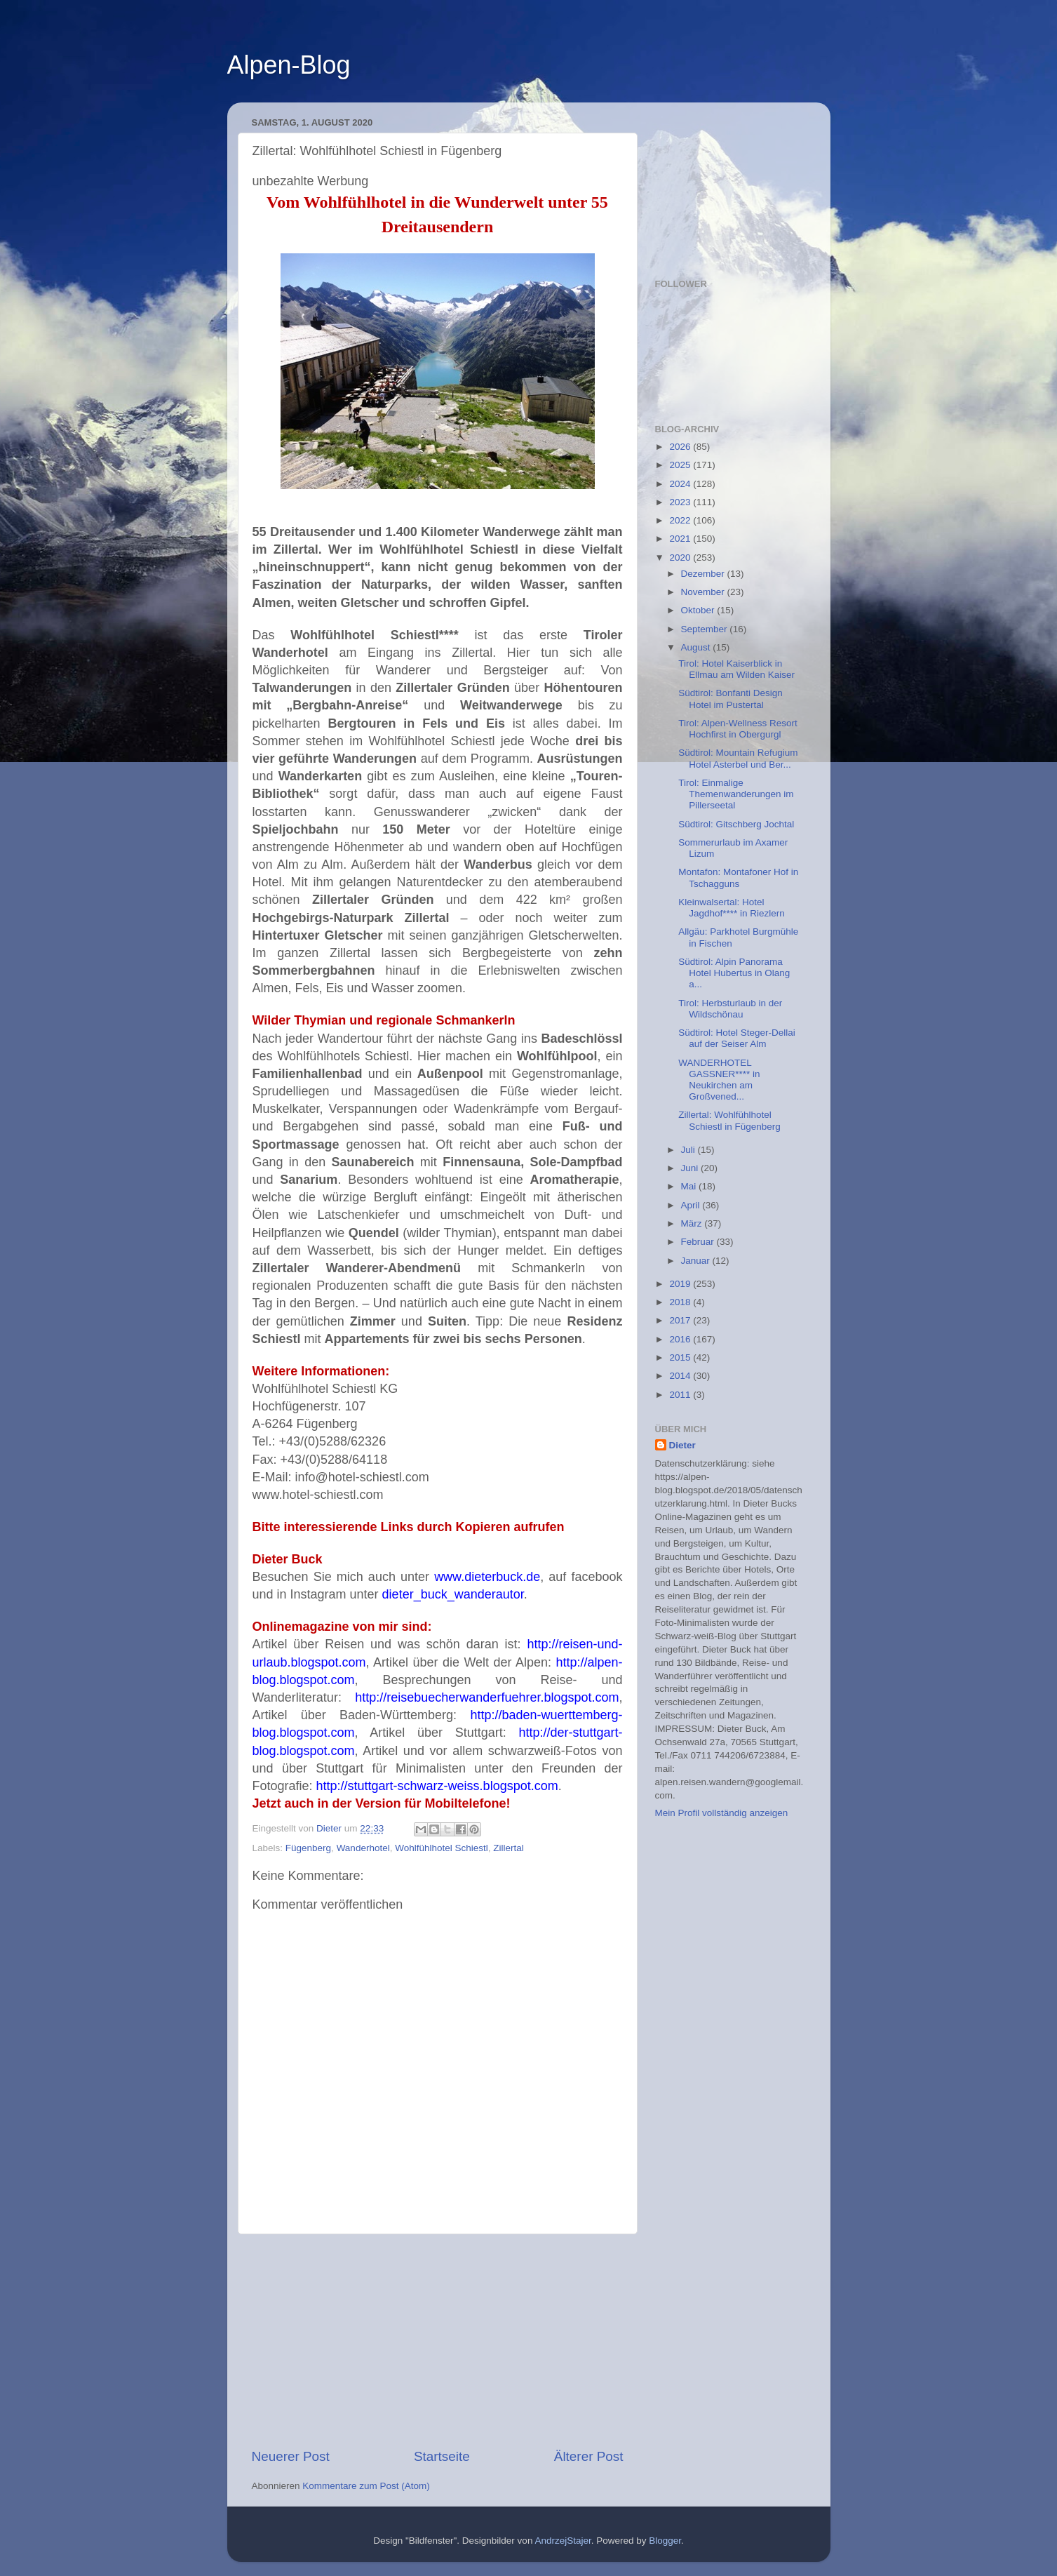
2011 (681, 1394)
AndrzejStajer (562, 2540)
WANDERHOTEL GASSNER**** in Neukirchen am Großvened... (719, 1079)
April (692, 1205)
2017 (681, 1320)
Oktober (699, 610)
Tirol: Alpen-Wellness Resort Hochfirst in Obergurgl (737, 729)
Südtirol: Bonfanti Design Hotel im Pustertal (730, 698)
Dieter (682, 1445)
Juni (691, 1168)
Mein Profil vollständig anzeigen (721, 1813)
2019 (681, 1284)
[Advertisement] (437, 2341)
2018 (681, 1302)
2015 (681, 1357)
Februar (699, 1241)
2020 (681, 557)
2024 (681, 484)
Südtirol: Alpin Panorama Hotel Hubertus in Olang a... (734, 972)
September (705, 629)
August (697, 647)
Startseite (442, 2456)
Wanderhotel (363, 1848)
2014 (681, 1375)
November (704, 592)
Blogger (665, 2540)
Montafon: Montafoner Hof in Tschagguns (738, 877)
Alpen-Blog (289, 65)
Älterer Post (589, 2456)
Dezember (704, 573)
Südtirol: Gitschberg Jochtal (736, 824)
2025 (681, 465)
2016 (681, 1339)
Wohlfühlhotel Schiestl (441, 1848)
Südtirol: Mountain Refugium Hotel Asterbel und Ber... (737, 758)
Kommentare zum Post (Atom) (366, 2486)
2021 (681, 538)
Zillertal (508, 1848)
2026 (681, 446)
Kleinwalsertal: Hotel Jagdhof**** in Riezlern (731, 908)
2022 (681, 520)
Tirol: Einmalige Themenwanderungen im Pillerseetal (735, 794)
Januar (697, 1260)
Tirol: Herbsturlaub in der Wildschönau (730, 1009)
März (693, 1223)
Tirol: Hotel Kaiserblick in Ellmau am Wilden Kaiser (736, 669)
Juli (689, 1149)
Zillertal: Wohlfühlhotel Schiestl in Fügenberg (729, 1120)
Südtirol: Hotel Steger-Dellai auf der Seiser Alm (736, 1038)
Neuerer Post (291, 2456)
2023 (681, 502)
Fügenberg (308, 1848)
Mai (690, 1186)
